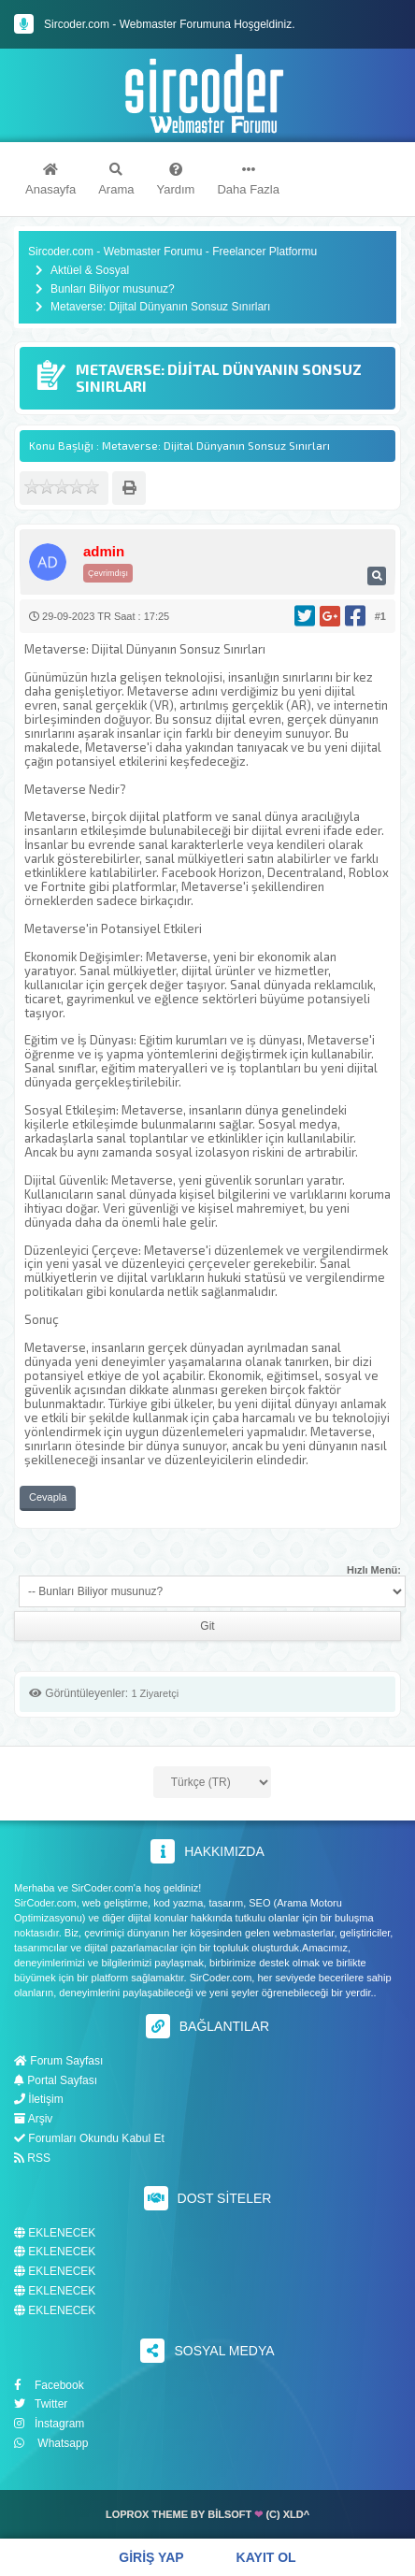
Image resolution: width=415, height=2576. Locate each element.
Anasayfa (50, 179)
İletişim (39, 2099)
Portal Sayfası (55, 2080)
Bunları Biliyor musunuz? (112, 289)
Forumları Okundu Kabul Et (89, 2138)
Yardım (176, 179)
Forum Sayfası (58, 2060)
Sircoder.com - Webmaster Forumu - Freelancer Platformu (172, 252)
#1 (380, 616)
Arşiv (33, 2118)
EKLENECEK (54, 2233)
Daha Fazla (248, 179)
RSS (32, 2158)
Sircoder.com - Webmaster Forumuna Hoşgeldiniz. (169, 24)
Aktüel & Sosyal (89, 271)
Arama (116, 179)
